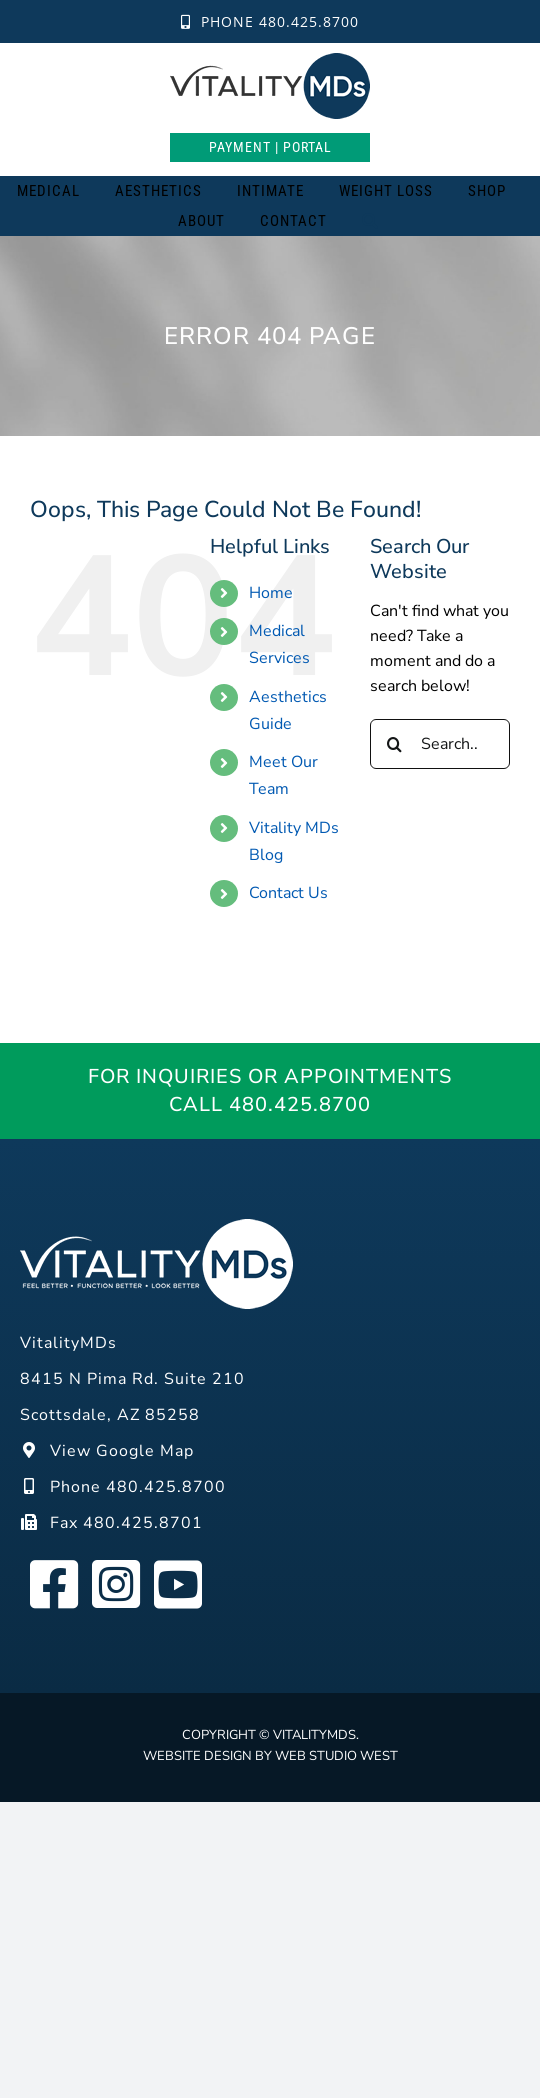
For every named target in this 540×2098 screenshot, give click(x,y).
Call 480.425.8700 (270, 1104)
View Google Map (107, 1451)
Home (271, 593)
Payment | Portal (270, 147)
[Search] (370, 221)
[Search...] (440, 744)
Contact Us (288, 893)
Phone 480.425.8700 (270, 21)
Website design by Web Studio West (270, 1756)
